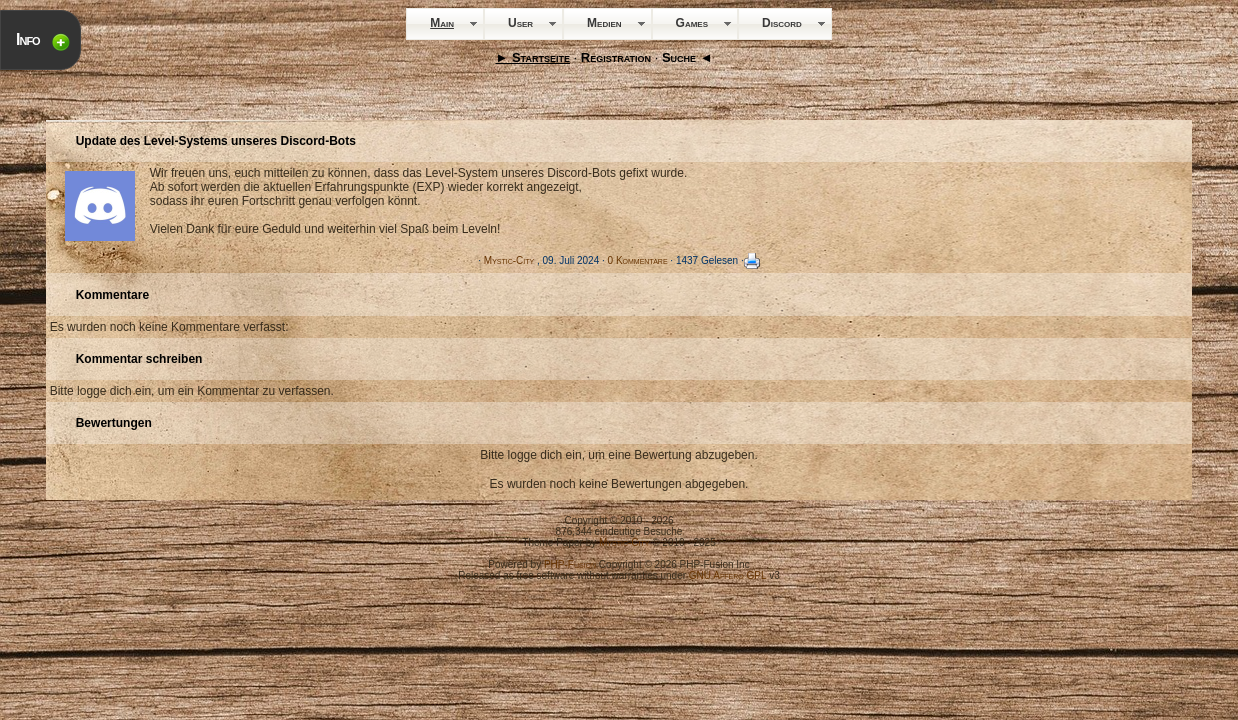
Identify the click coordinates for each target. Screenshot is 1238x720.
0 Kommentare (638, 260)
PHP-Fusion (570, 564)
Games (692, 23)
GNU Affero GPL (728, 575)
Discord (782, 23)
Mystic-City (509, 260)
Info (28, 39)
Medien (604, 23)
